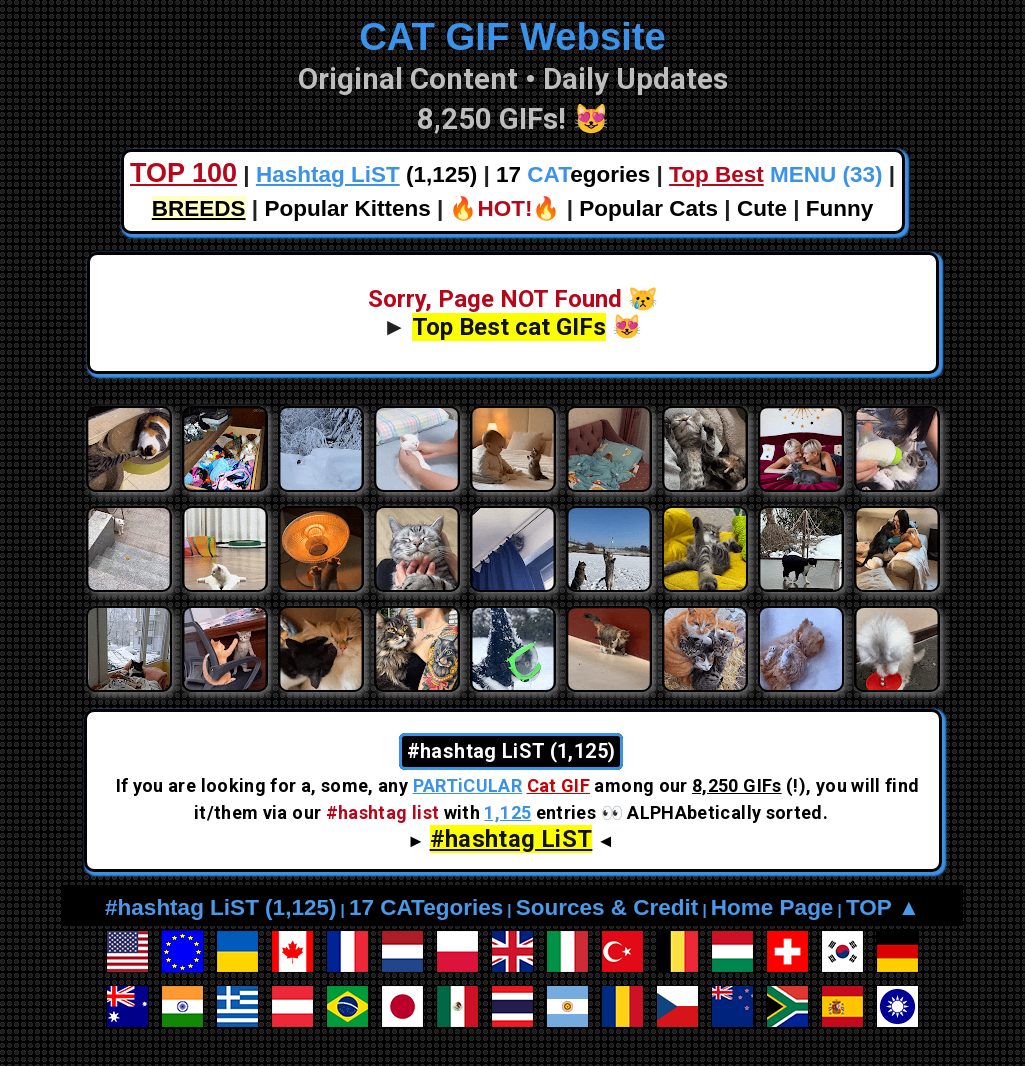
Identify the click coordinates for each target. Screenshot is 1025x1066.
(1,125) (366, 174)
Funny (840, 208)
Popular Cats (648, 208)
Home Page (772, 907)
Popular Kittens (347, 208)
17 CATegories (426, 907)
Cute (762, 208)
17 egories (573, 174)
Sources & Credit (607, 907)
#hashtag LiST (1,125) (220, 907)
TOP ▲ (883, 907)
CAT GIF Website (512, 36)
